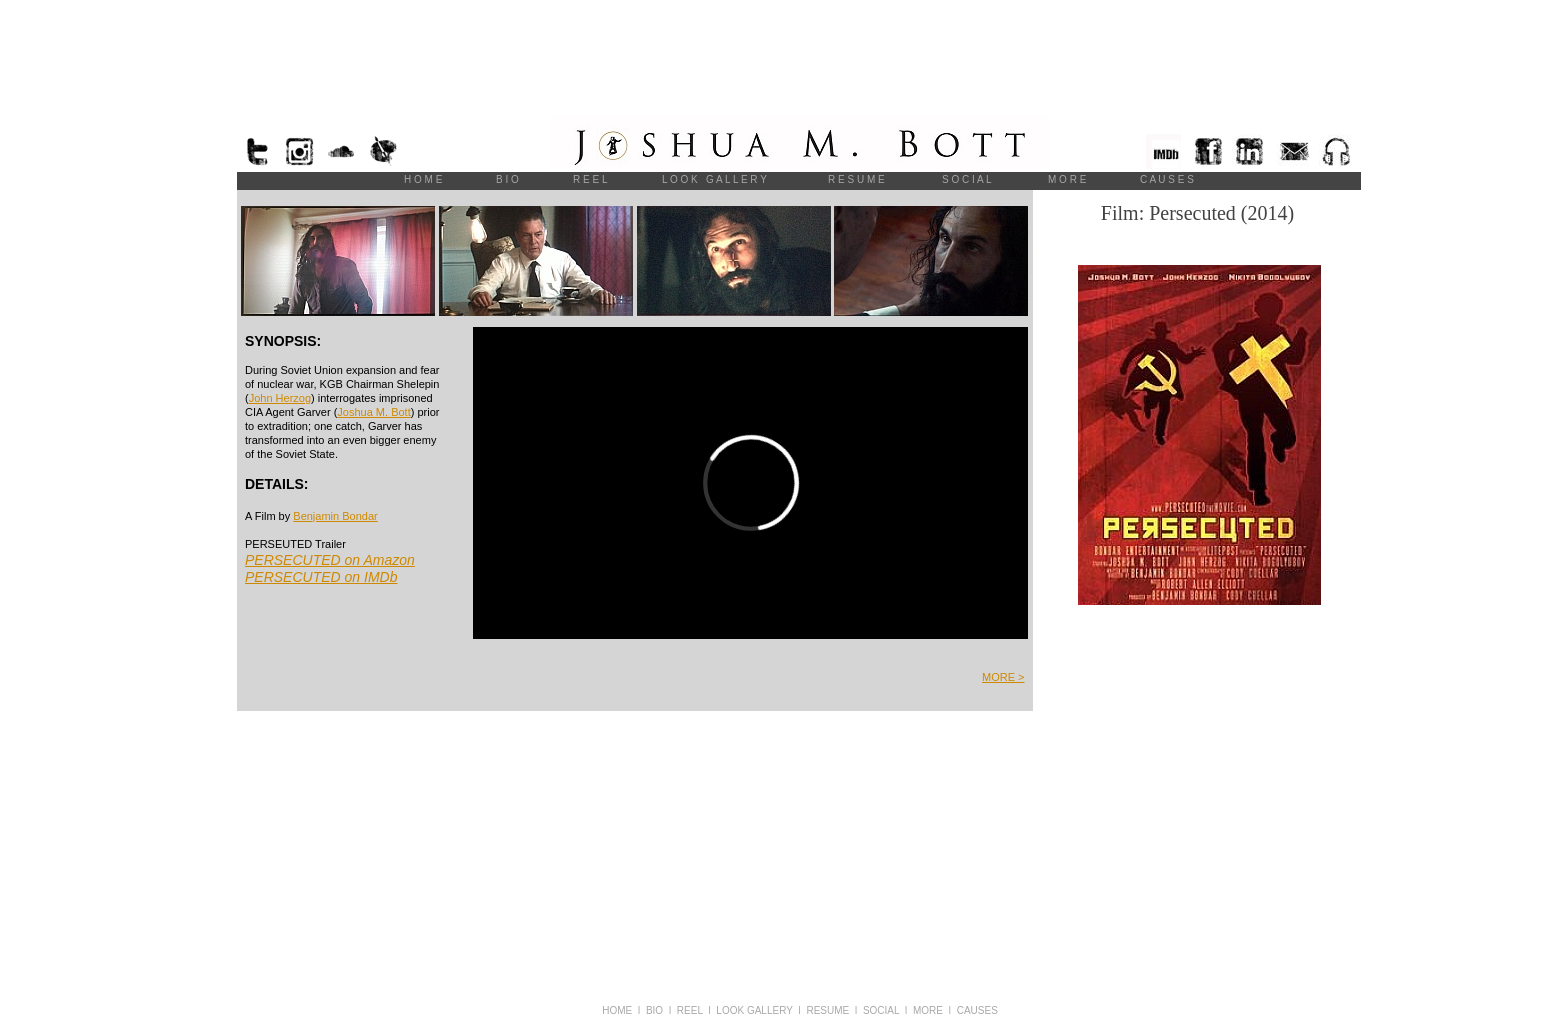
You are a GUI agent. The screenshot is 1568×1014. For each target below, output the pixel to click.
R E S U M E (856, 179)
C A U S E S (1167, 179)
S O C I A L (966, 179)
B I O (507, 179)
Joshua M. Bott (373, 412)
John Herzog (280, 398)
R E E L (590, 179)
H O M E (423, 179)
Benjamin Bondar (335, 516)
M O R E (1067, 179)
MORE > (1003, 677)
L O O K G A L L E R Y (714, 179)
